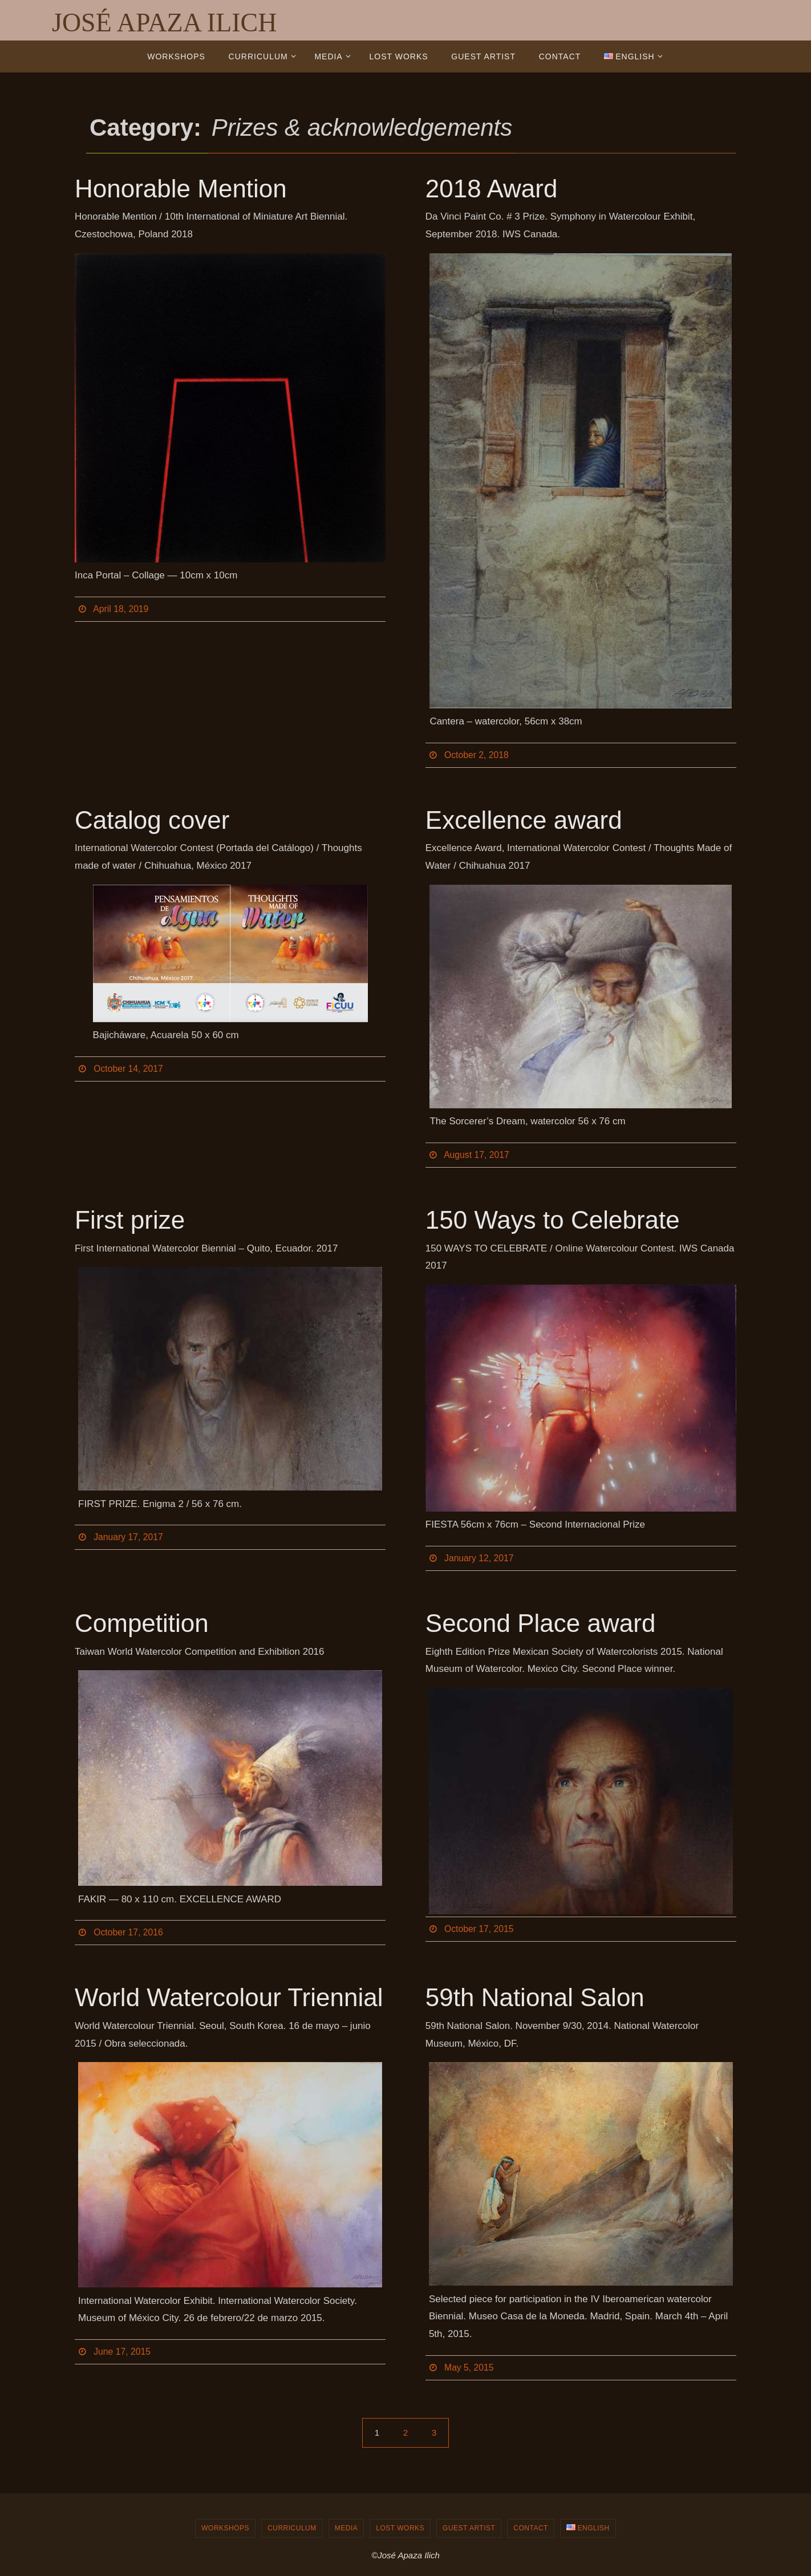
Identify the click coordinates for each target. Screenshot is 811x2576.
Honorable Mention (181, 188)
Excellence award (523, 820)
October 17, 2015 (479, 1929)
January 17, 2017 (129, 1537)
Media (346, 2528)
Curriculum (292, 2528)
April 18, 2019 (121, 609)
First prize (130, 1220)
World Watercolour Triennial (229, 1997)
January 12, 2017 (479, 1558)
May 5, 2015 (469, 2367)
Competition (142, 1623)
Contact (530, 2528)
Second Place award (540, 1623)
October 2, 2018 (477, 755)
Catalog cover (152, 820)
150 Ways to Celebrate (552, 1220)
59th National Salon (534, 1997)
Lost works (400, 2528)
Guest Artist (469, 2528)
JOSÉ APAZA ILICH (164, 22)
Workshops (225, 2528)
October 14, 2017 (129, 1069)
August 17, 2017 (477, 1155)
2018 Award (491, 188)
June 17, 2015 (122, 2351)
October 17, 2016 (129, 1932)
